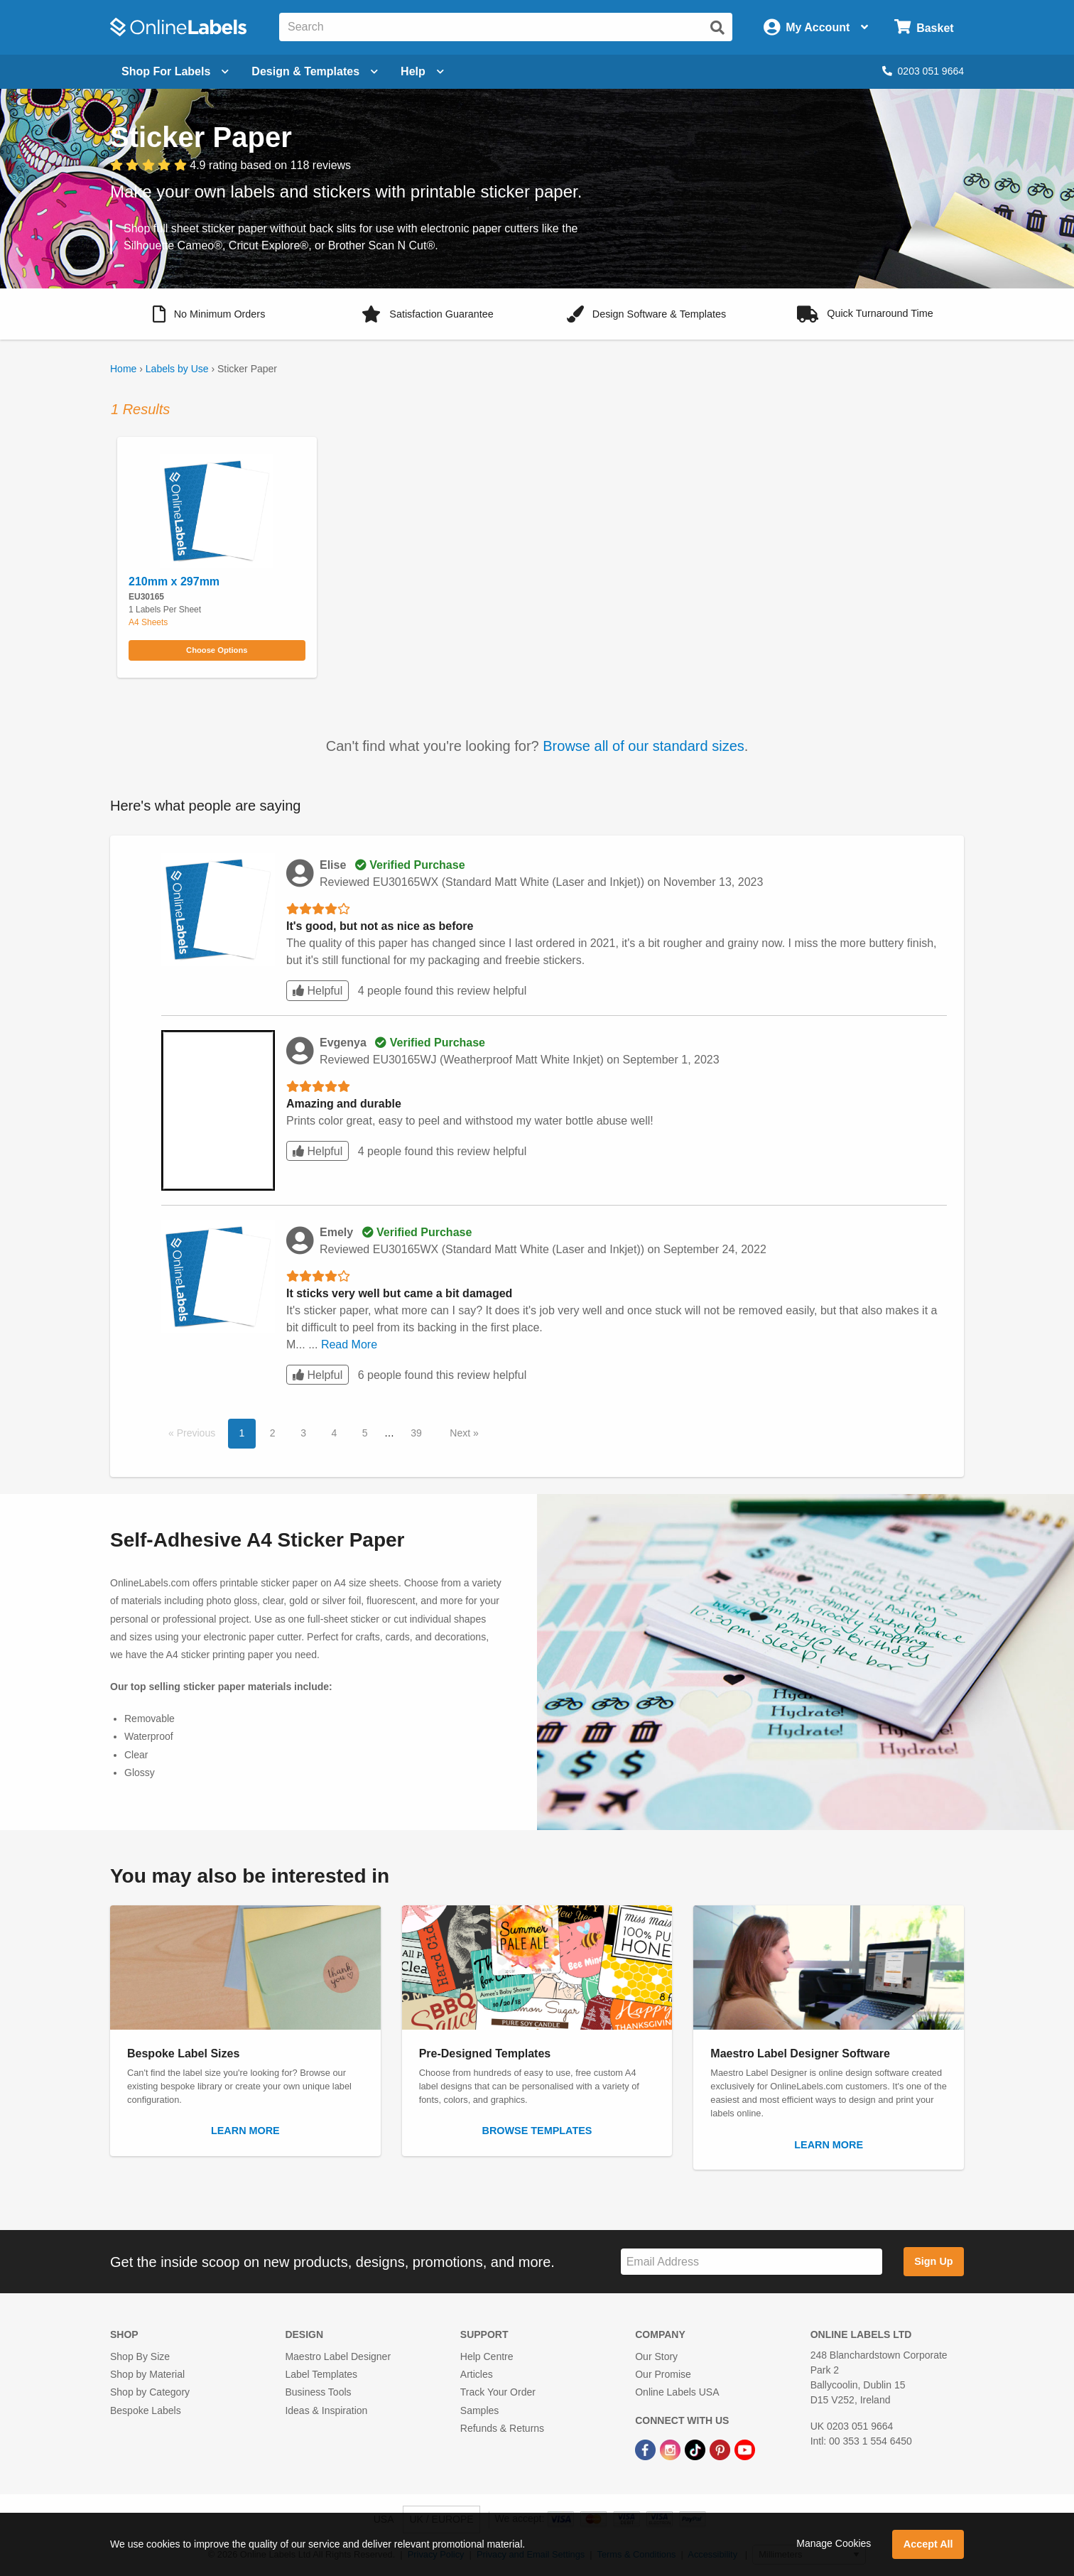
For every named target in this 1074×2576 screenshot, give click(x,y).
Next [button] (461, 1433)
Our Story (656, 2356)
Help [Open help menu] (422, 71)
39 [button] (416, 1433)
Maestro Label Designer (338, 2356)
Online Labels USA (677, 2392)
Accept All (928, 2544)
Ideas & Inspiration (326, 2410)
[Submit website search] (717, 27)
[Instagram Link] (671, 2449)
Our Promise (663, 2374)
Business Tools (318, 2392)
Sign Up (933, 2261)
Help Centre (487, 2356)
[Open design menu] (314, 72)
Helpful (317, 991)
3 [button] (303, 1433)
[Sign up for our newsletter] (751, 2261)
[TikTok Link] (696, 2449)
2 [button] (273, 1433)
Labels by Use (177, 368)
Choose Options (216, 650)
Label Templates (321, 2374)
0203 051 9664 (923, 71)
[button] (209, 314)
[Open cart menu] (924, 27)
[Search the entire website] (505, 27)
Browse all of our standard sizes (643, 746)
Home (123, 368)
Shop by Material (147, 2374)
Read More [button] (349, 1344)
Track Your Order (498, 2392)
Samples (479, 2410)
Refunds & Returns (502, 2428)
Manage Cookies (833, 2543)
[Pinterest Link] (721, 2449)
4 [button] (334, 1433)
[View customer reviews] (230, 165)
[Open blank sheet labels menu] (175, 72)
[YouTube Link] (744, 2449)
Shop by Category (150, 2392)
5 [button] (365, 1433)
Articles (476, 2374)
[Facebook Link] (646, 2449)
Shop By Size (140, 2356)
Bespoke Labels (145, 2410)
